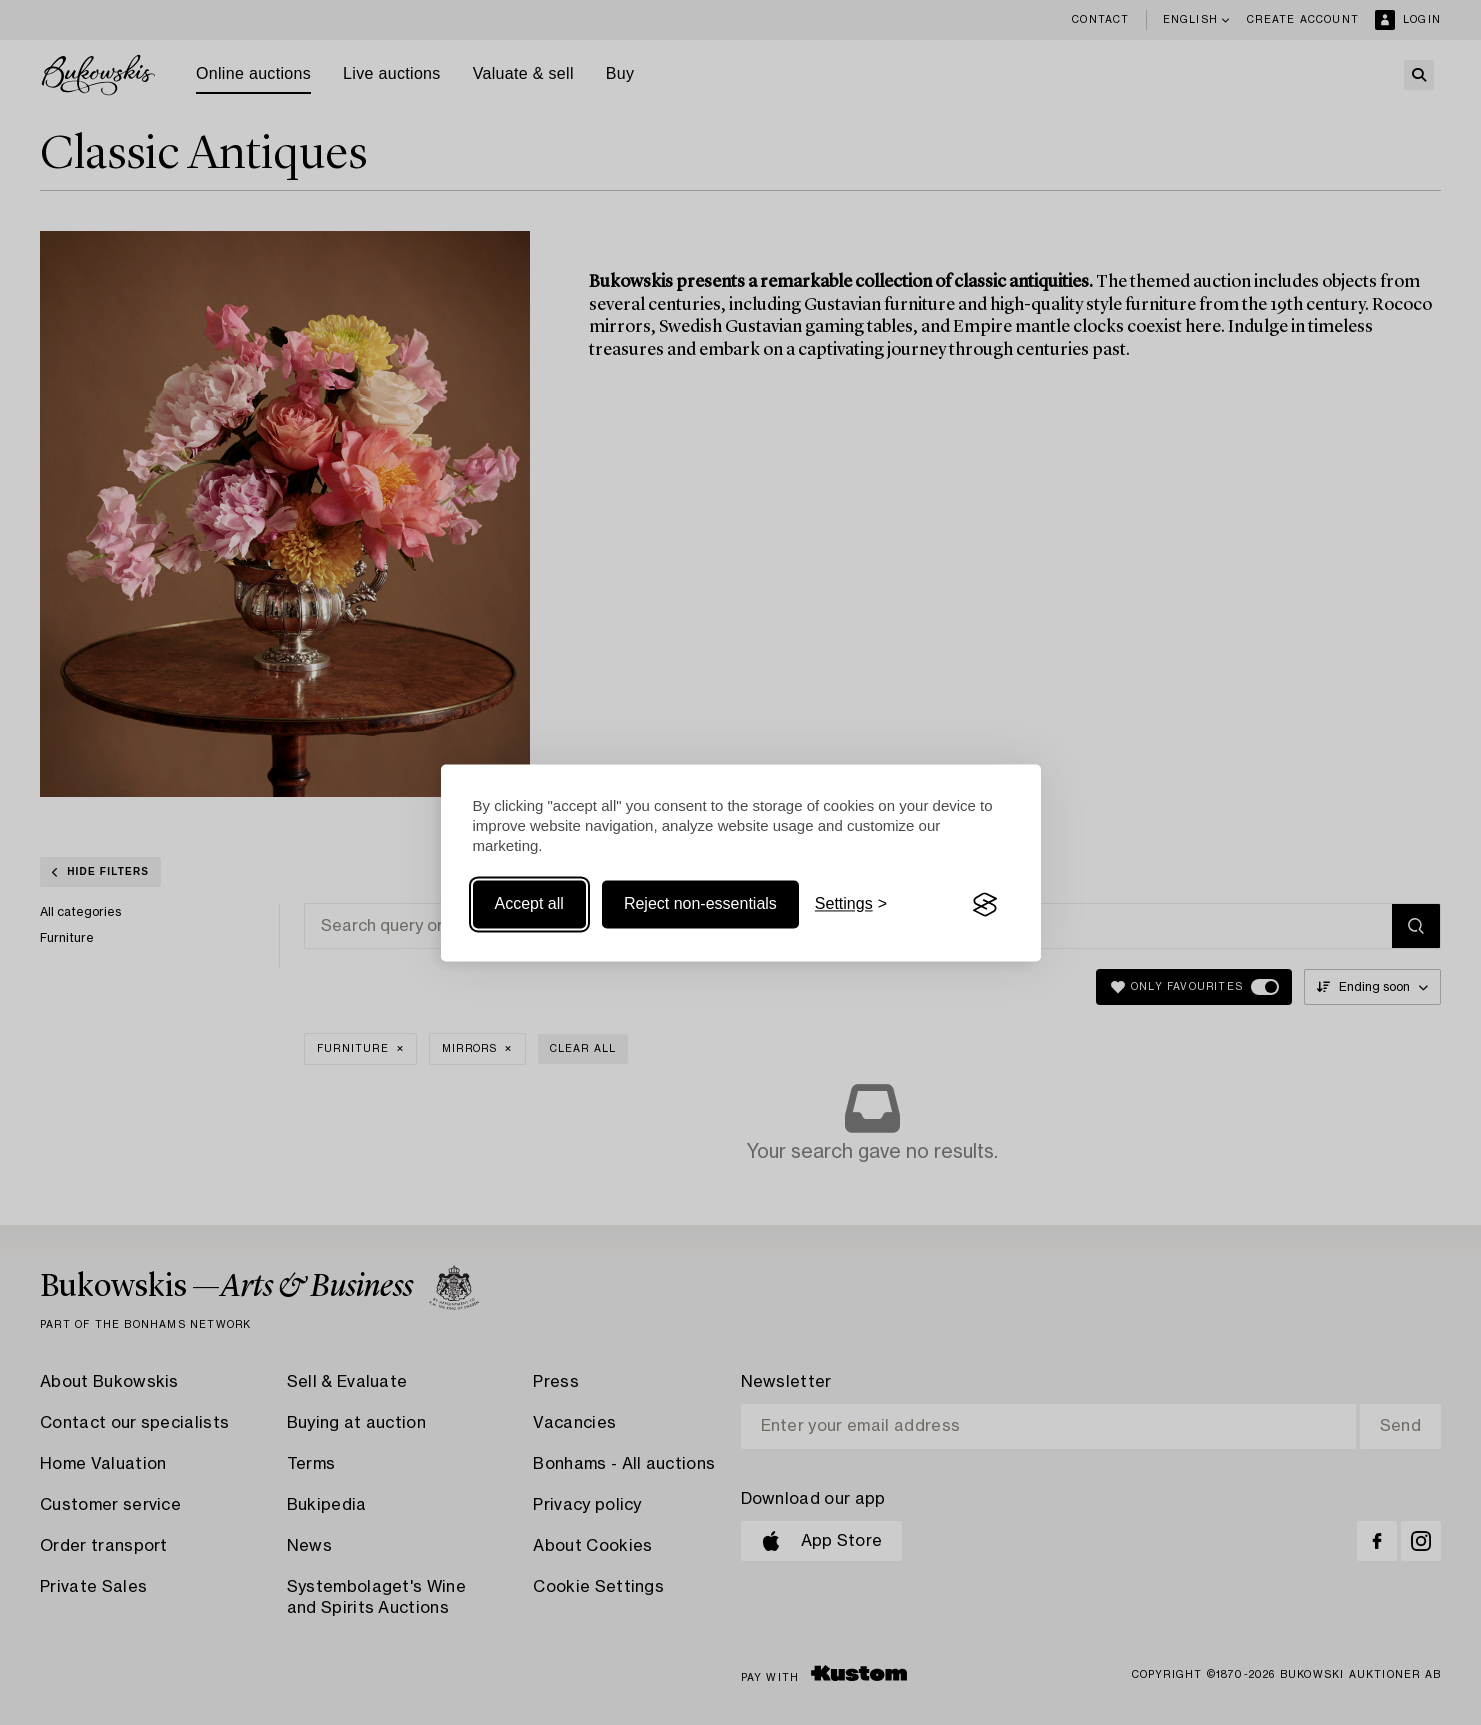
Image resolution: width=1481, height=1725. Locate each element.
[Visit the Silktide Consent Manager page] (985, 905)
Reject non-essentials (700, 904)
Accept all (529, 904)
